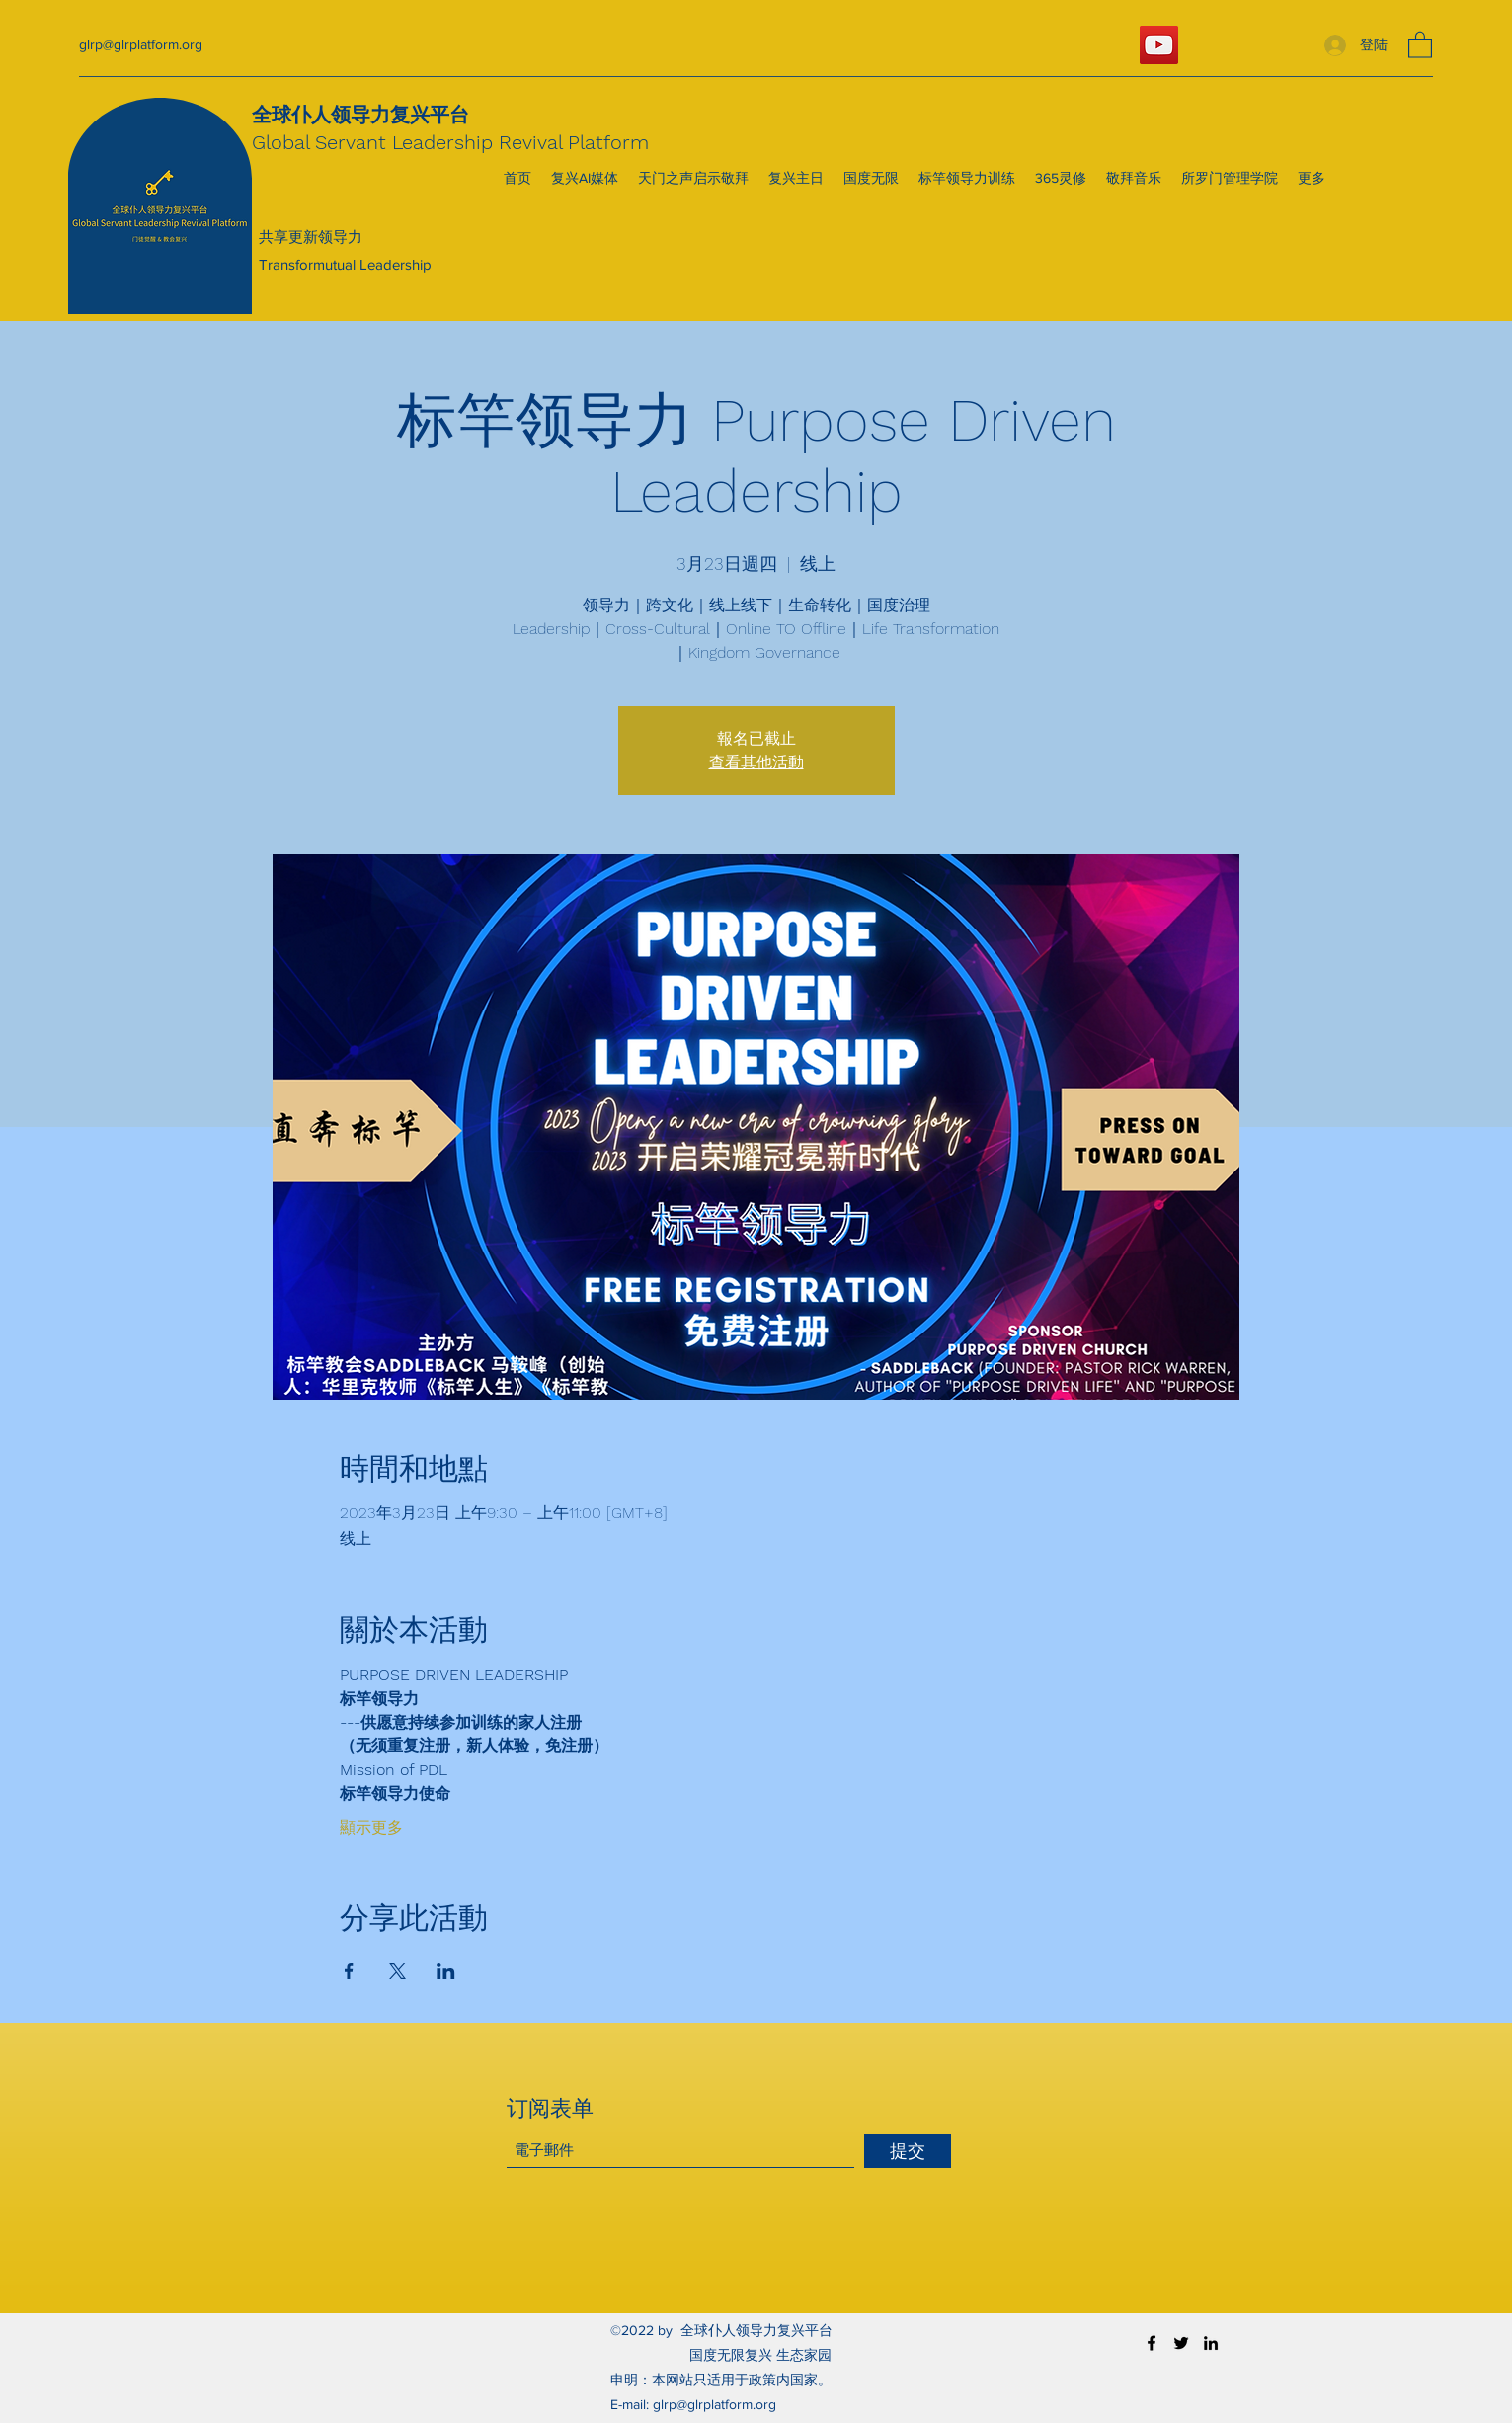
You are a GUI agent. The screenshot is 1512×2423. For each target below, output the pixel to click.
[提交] (907, 2151)
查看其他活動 (756, 762)
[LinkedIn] (1211, 2343)
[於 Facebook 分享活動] (349, 1971)
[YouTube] (1159, 45)
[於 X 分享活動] (397, 1971)
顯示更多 (371, 1827)
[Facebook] (1151, 2343)
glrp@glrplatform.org (140, 44)
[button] (1420, 44)
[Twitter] (1181, 2343)
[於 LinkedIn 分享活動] (446, 1971)
